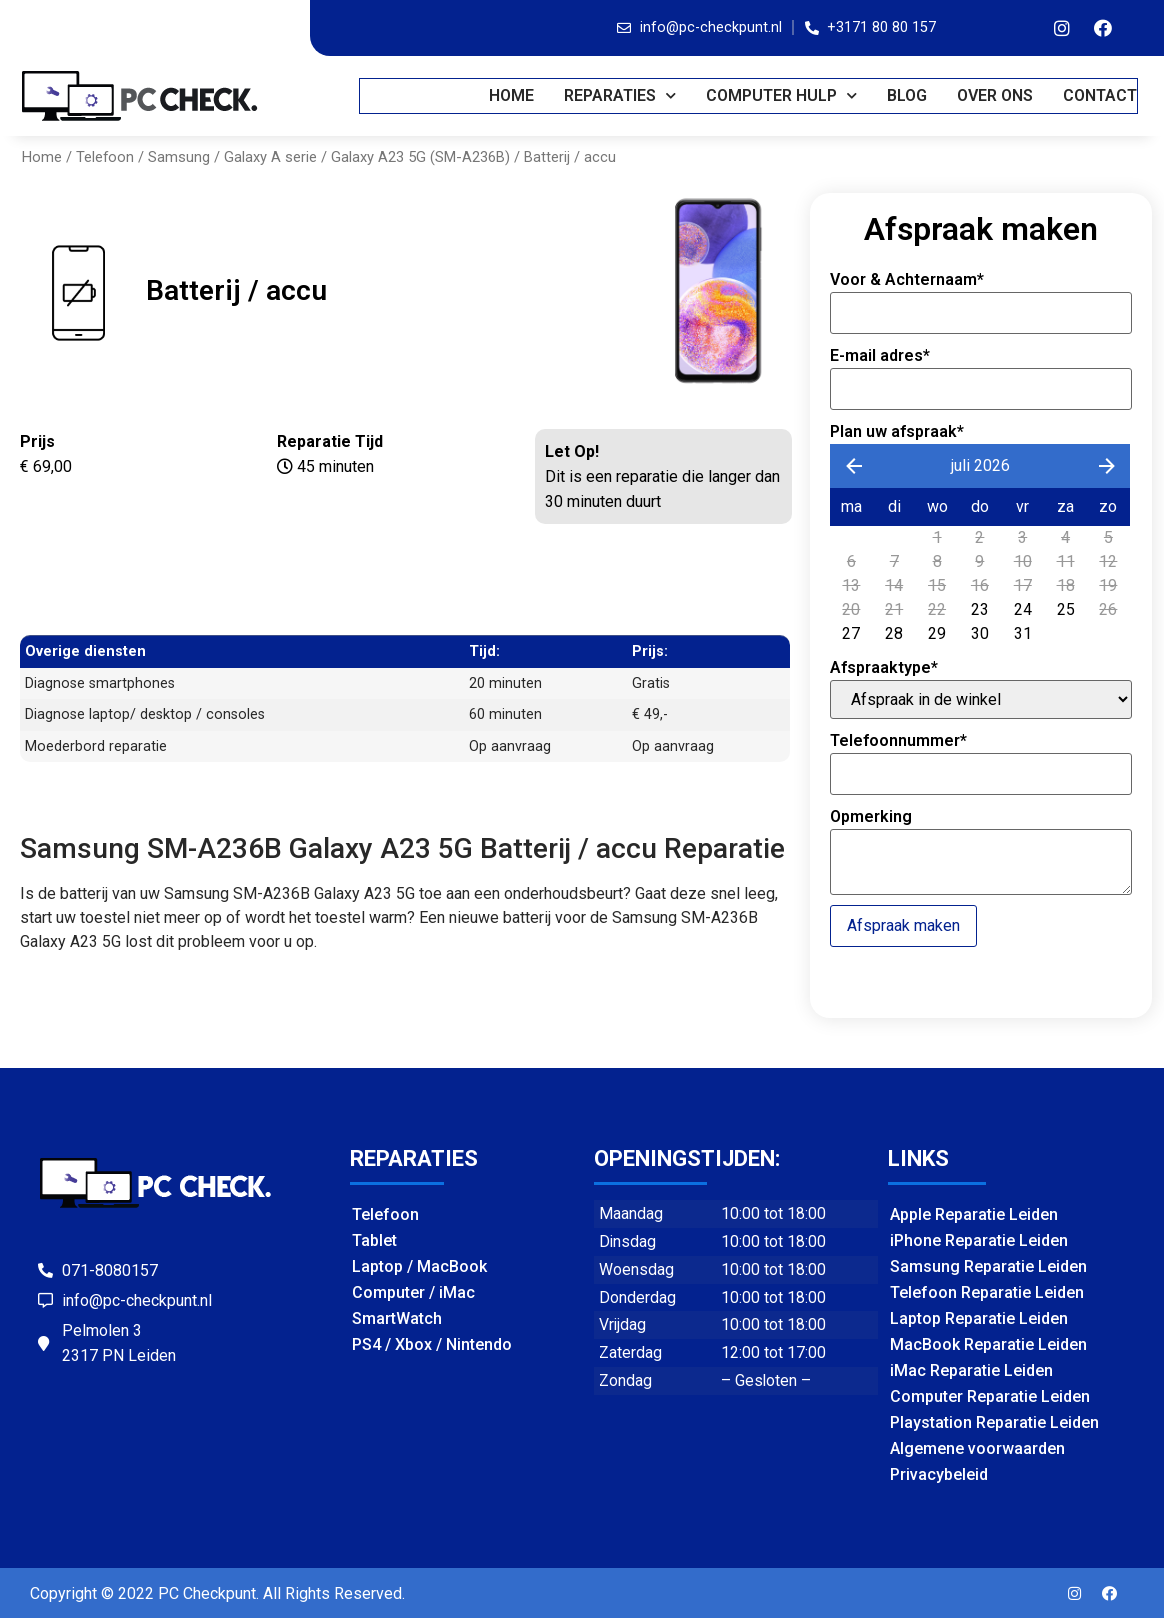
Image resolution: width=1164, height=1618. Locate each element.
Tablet (374, 1240)
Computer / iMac (413, 1292)
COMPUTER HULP (782, 95)
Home (512, 95)
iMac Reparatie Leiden (971, 1370)
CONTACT (1101, 95)
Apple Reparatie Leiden (974, 1214)
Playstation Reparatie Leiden (994, 1422)
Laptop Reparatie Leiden (979, 1318)
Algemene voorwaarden (977, 1448)
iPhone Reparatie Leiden (979, 1240)
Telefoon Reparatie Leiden (987, 1292)
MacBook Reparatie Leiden (988, 1344)
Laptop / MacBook (419, 1266)
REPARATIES (621, 95)
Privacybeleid (939, 1474)
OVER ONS (996, 95)
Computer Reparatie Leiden (990, 1396)
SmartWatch (397, 1318)
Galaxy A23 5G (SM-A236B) (420, 157)
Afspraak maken (903, 925)
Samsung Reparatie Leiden (988, 1266)
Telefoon (105, 157)
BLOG (908, 95)
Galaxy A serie (270, 157)
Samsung (179, 157)
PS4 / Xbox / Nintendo (432, 1344)
